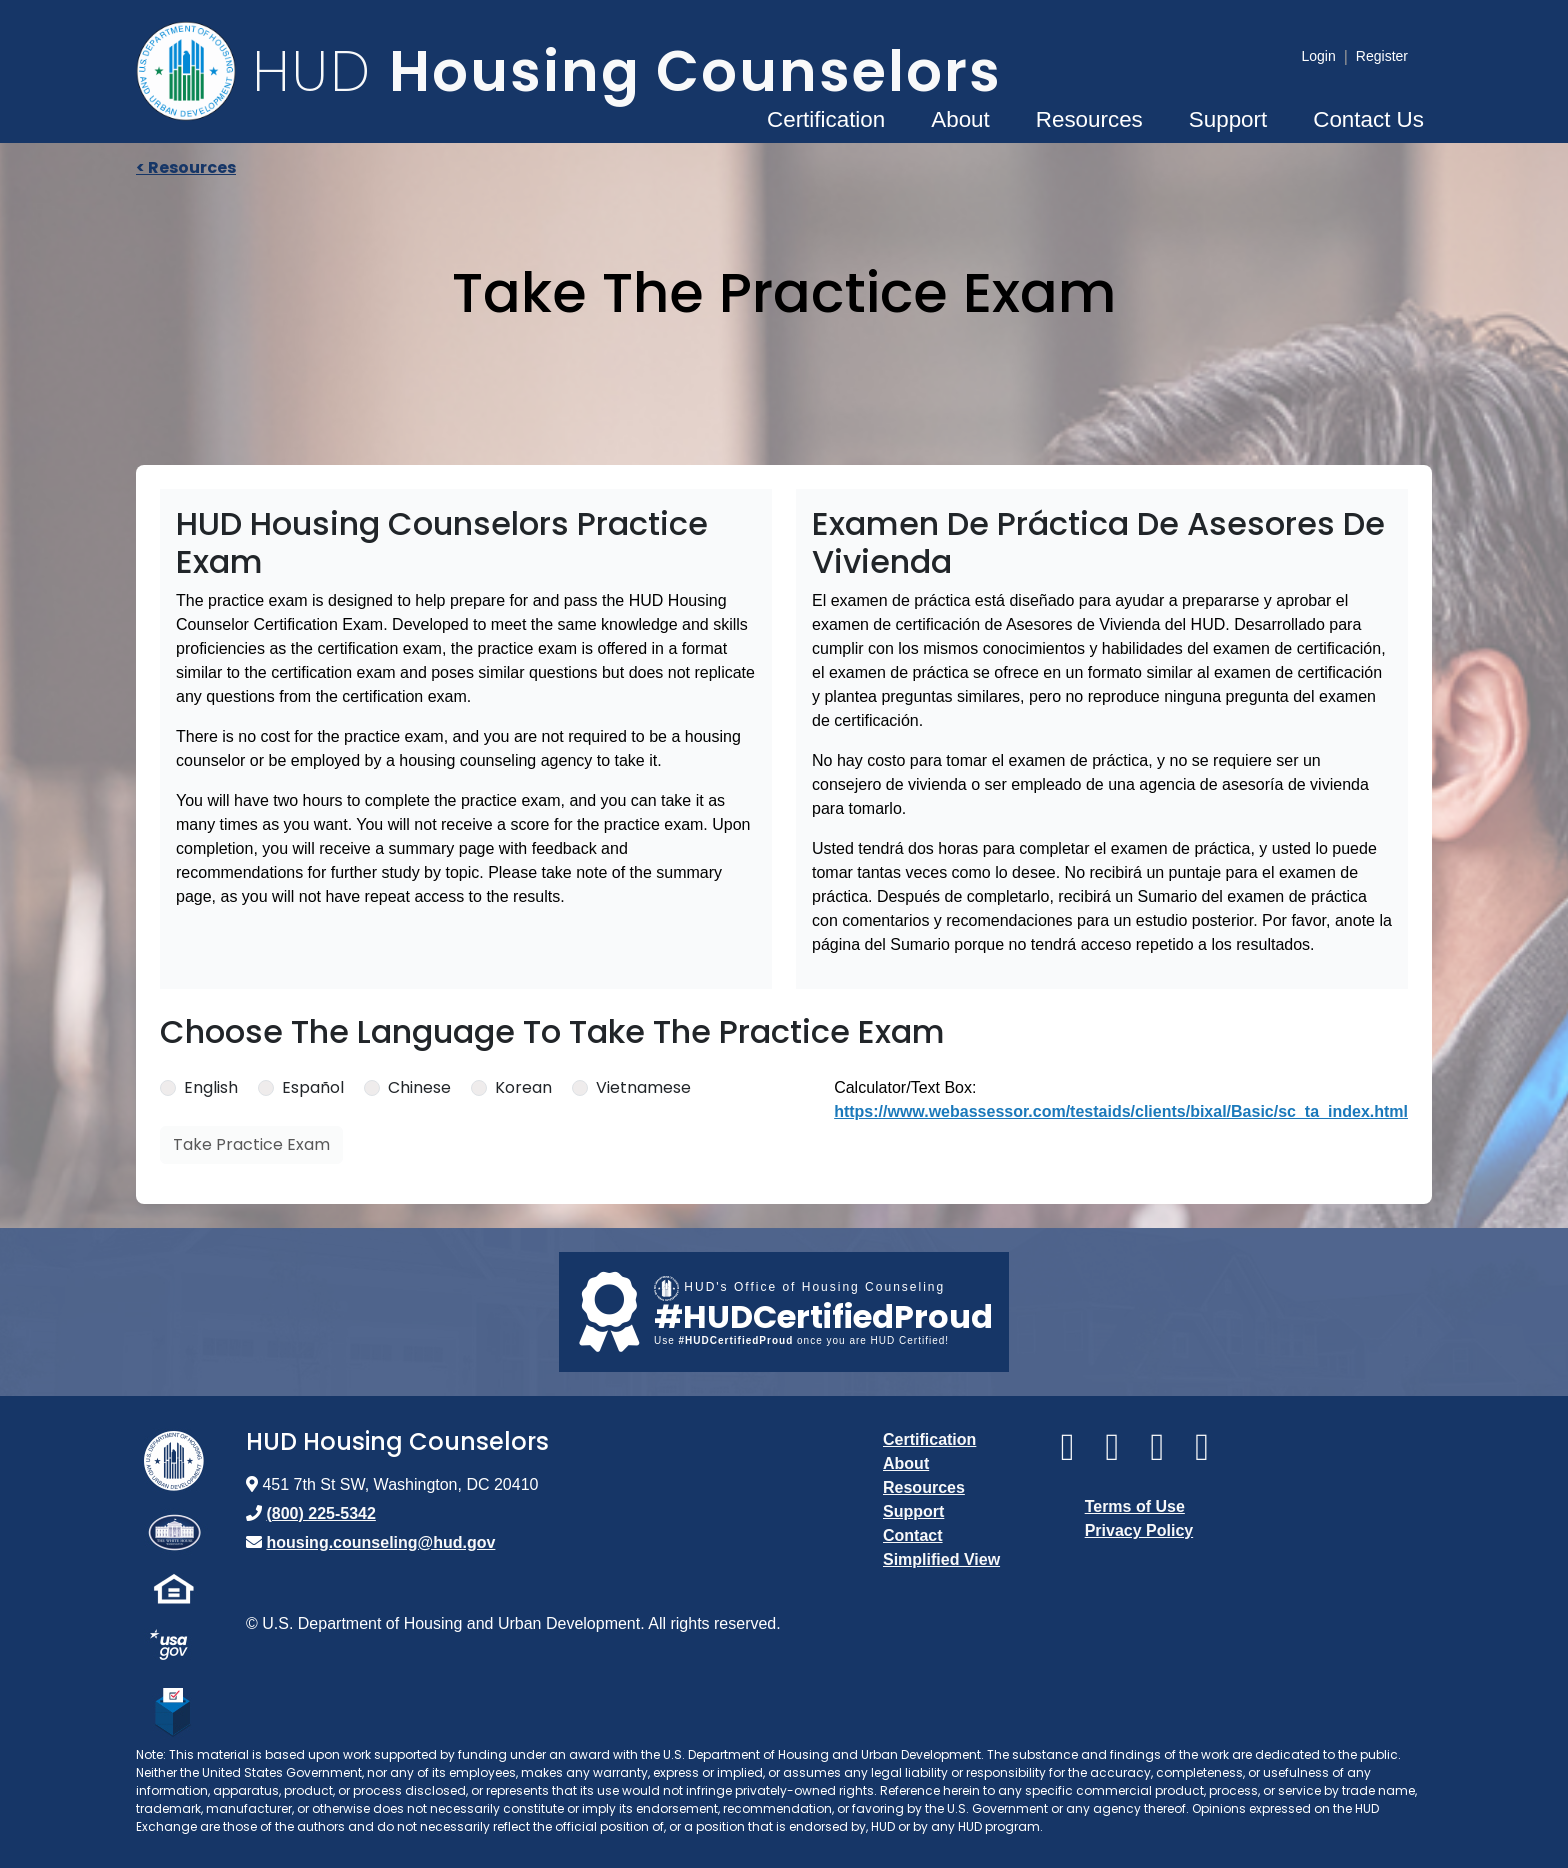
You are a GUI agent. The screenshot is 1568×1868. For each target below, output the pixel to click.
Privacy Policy (1139, 1530)
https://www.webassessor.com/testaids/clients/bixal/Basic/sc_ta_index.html (1121, 1111)
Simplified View (941, 1559)
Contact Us (1368, 119)
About (960, 119)
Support (1228, 119)
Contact (913, 1535)
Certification (826, 119)
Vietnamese (643, 1087)
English (211, 1087)
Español (313, 1087)
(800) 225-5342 (320, 1513)
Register (1382, 56)
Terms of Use (1135, 1506)
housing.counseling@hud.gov (380, 1542)
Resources (1089, 119)
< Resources (186, 167)
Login (1318, 56)
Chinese (419, 1087)
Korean (523, 1087)
